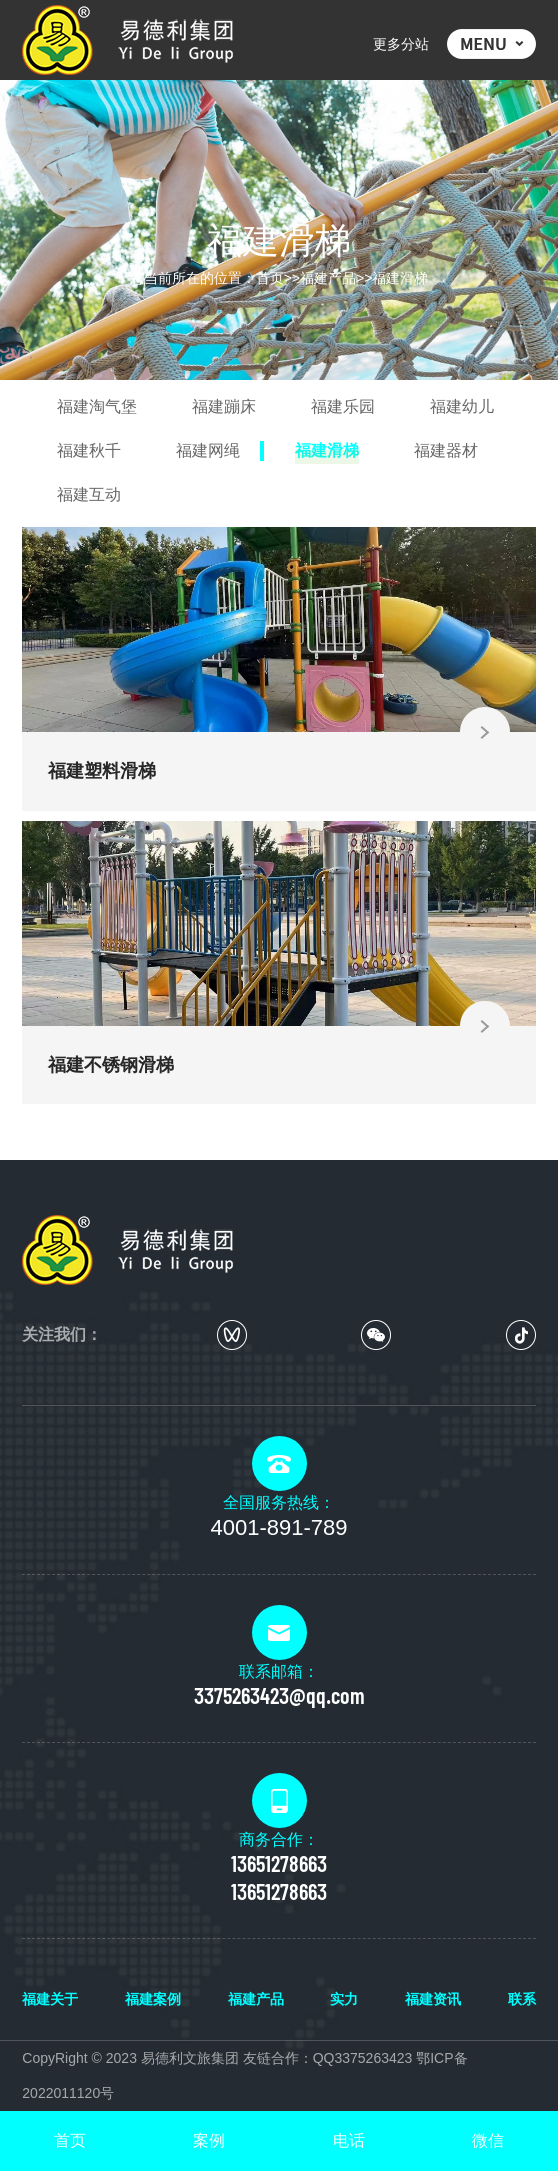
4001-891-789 (278, 1527)
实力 (344, 1999)
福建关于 (50, 1999)
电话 (349, 2140)
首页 (270, 278)
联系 (522, 1999)
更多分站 (401, 44)
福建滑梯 (400, 278)
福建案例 (153, 1999)
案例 (209, 2140)
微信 (488, 2140)
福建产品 (328, 278)
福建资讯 (433, 1999)
